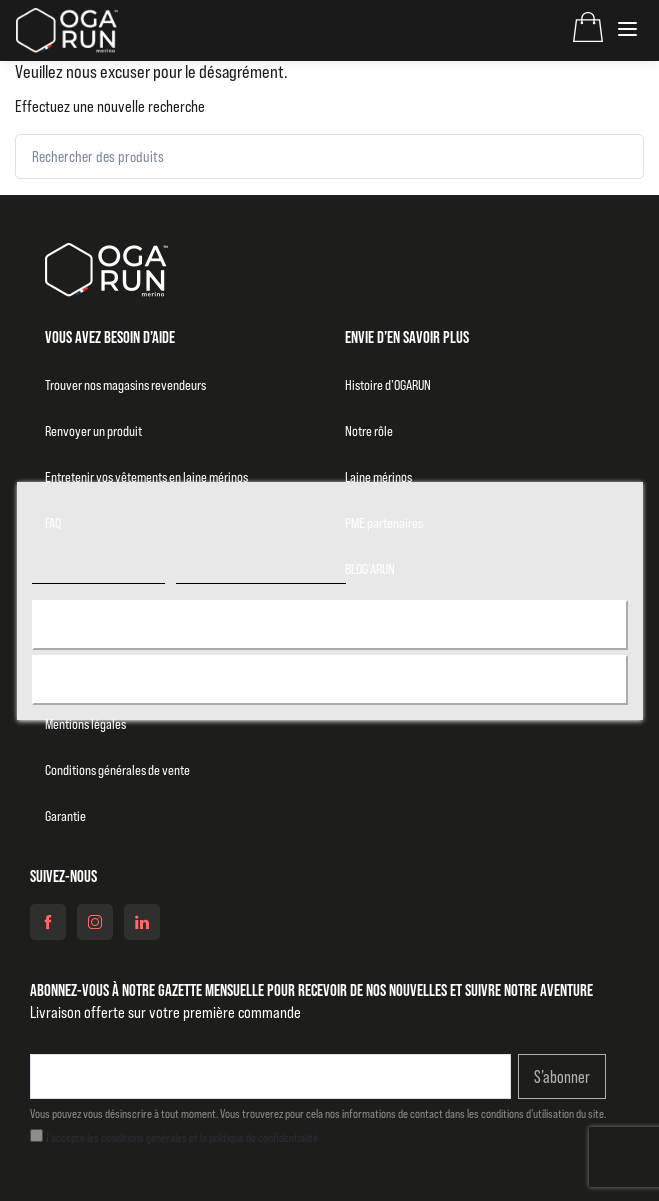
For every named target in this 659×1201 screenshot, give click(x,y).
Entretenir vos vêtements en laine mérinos (146, 477)
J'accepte (329, 624)
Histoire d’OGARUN (388, 385)
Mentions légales (85, 724)
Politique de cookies (97, 574)
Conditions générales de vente (117, 770)
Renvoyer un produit (93, 431)
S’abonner (562, 1077)
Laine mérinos (378, 477)
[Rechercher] (610, 156)
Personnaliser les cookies (261, 574)
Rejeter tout (329, 679)
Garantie (65, 816)
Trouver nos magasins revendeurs (125, 385)
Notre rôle (369, 431)
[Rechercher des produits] (329, 156)
